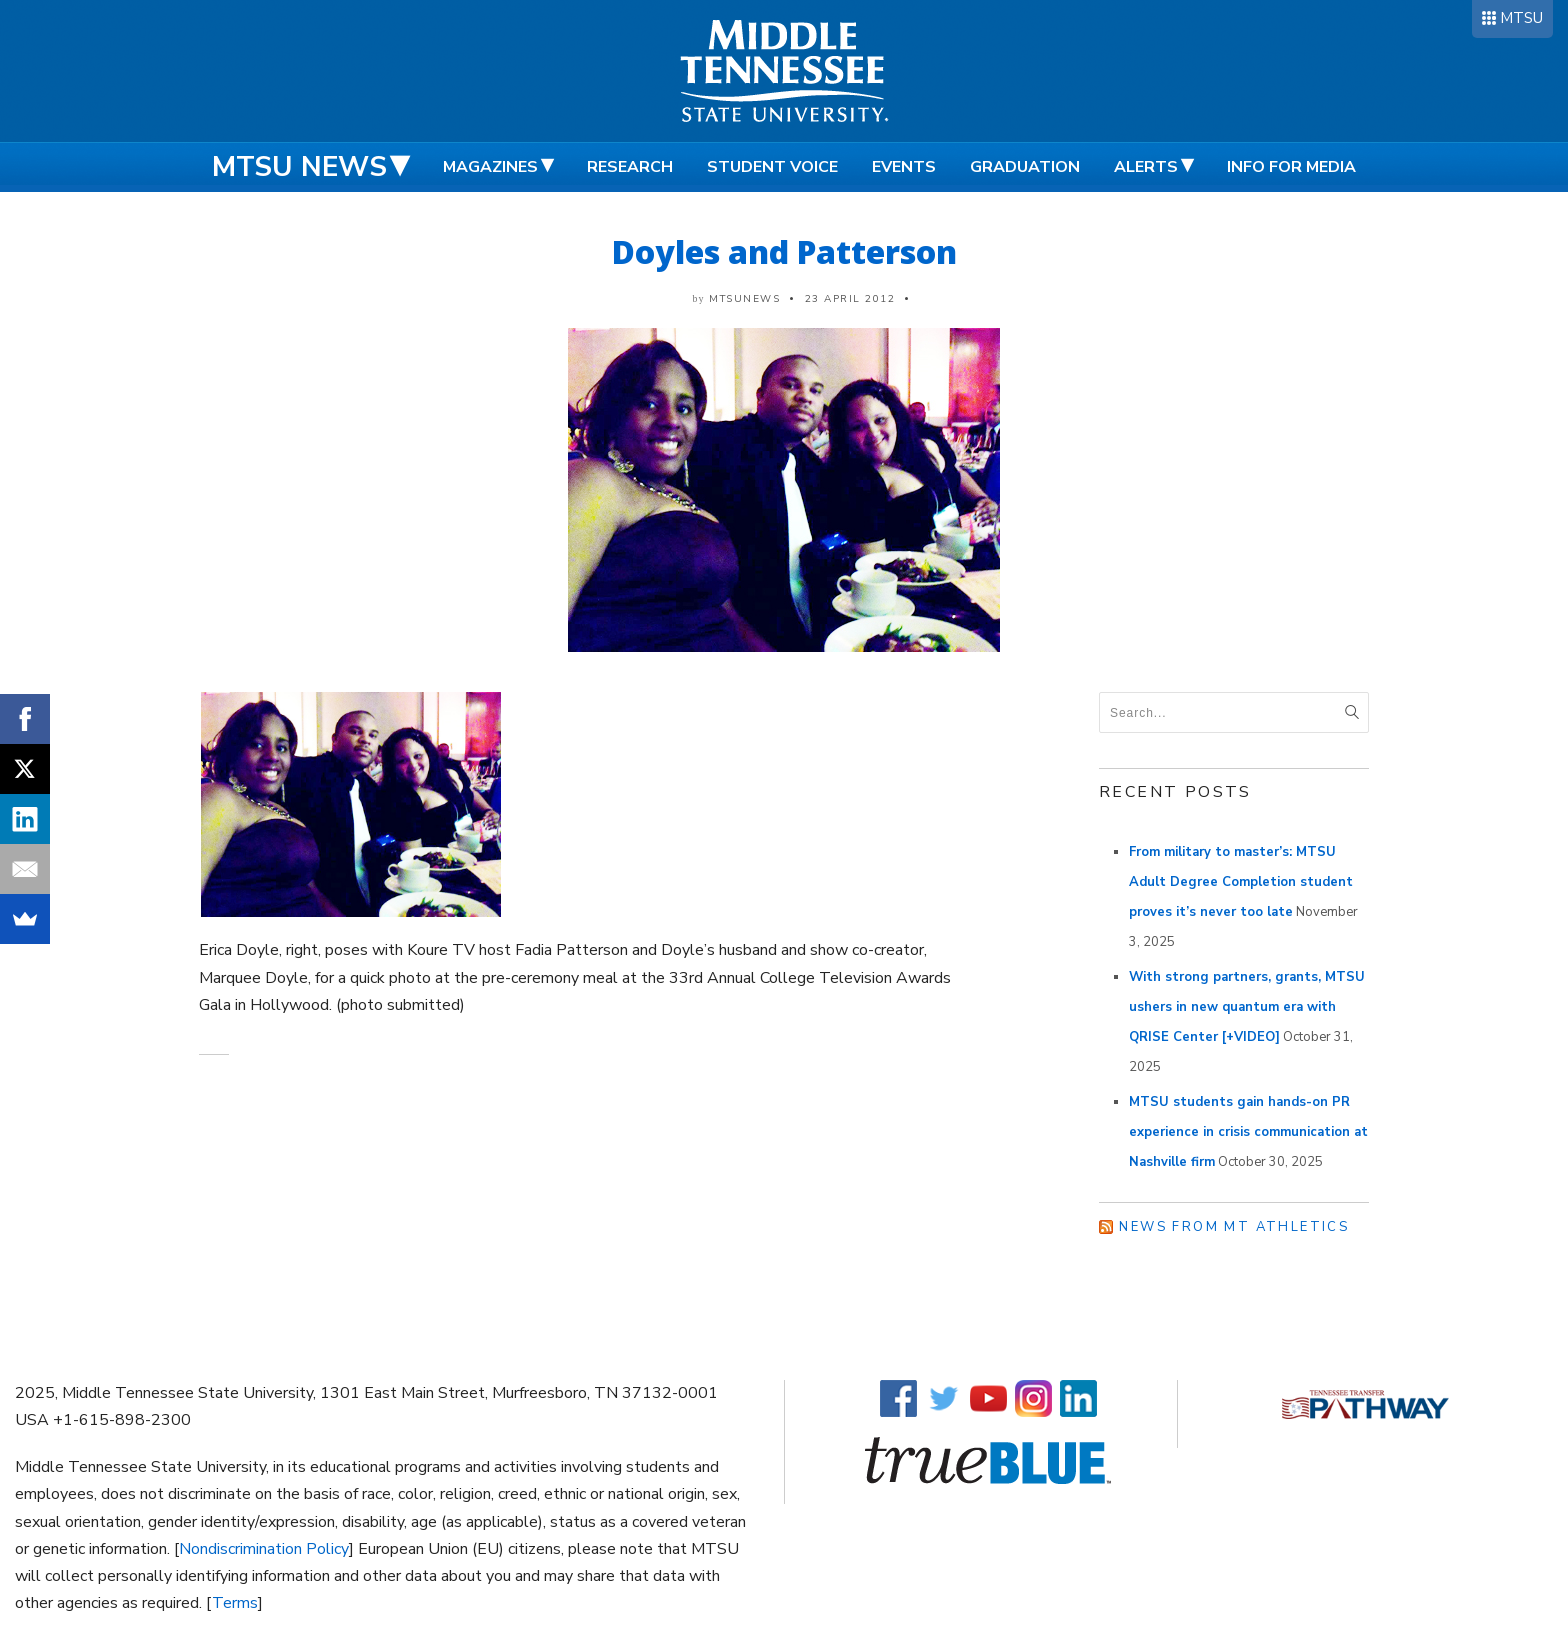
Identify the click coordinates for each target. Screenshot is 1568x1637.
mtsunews (744, 299)
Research (630, 167)
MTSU (1521, 18)
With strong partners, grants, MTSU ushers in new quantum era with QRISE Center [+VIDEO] (1247, 1007)
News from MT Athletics (1234, 1227)
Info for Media (1291, 167)
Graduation (1025, 167)
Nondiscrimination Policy (264, 1549)
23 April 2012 (850, 299)
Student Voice (772, 167)
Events (904, 167)
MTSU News (299, 167)
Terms (235, 1603)
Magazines (490, 167)
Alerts (1146, 167)
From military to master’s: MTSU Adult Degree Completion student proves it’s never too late (1241, 882)
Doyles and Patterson (784, 251)
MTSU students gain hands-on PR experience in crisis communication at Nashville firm (1248, 1132)
